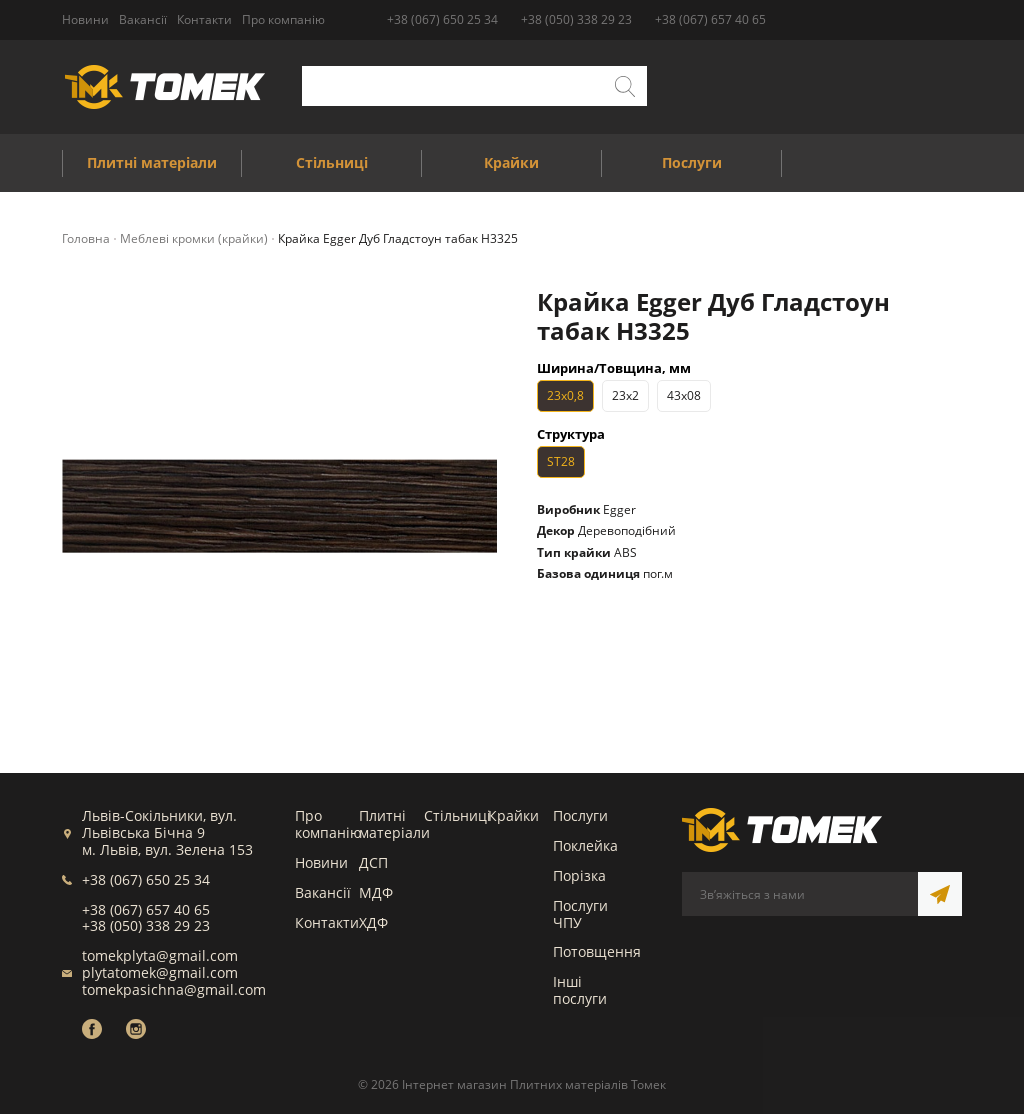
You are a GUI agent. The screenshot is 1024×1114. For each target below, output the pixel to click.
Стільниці (457, 815)
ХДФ (373, 922)
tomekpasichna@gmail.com (174, 989)
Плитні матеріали (394, 824)
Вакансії (323, 892)
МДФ (376, 892)
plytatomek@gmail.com (160, 972)
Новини (321, 862)
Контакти (327, 922)
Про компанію (328, 824)
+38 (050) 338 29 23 (576, 19)
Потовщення (597, 951)
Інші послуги (580, 990)
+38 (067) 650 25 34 (442, 19)
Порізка (579, 875)
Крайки (513, 815)
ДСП (373, 862)
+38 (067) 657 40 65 (710, 19)
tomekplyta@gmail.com (160, 955)
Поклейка (585, 845)
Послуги (580, 815)
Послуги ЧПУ (580, 914)
